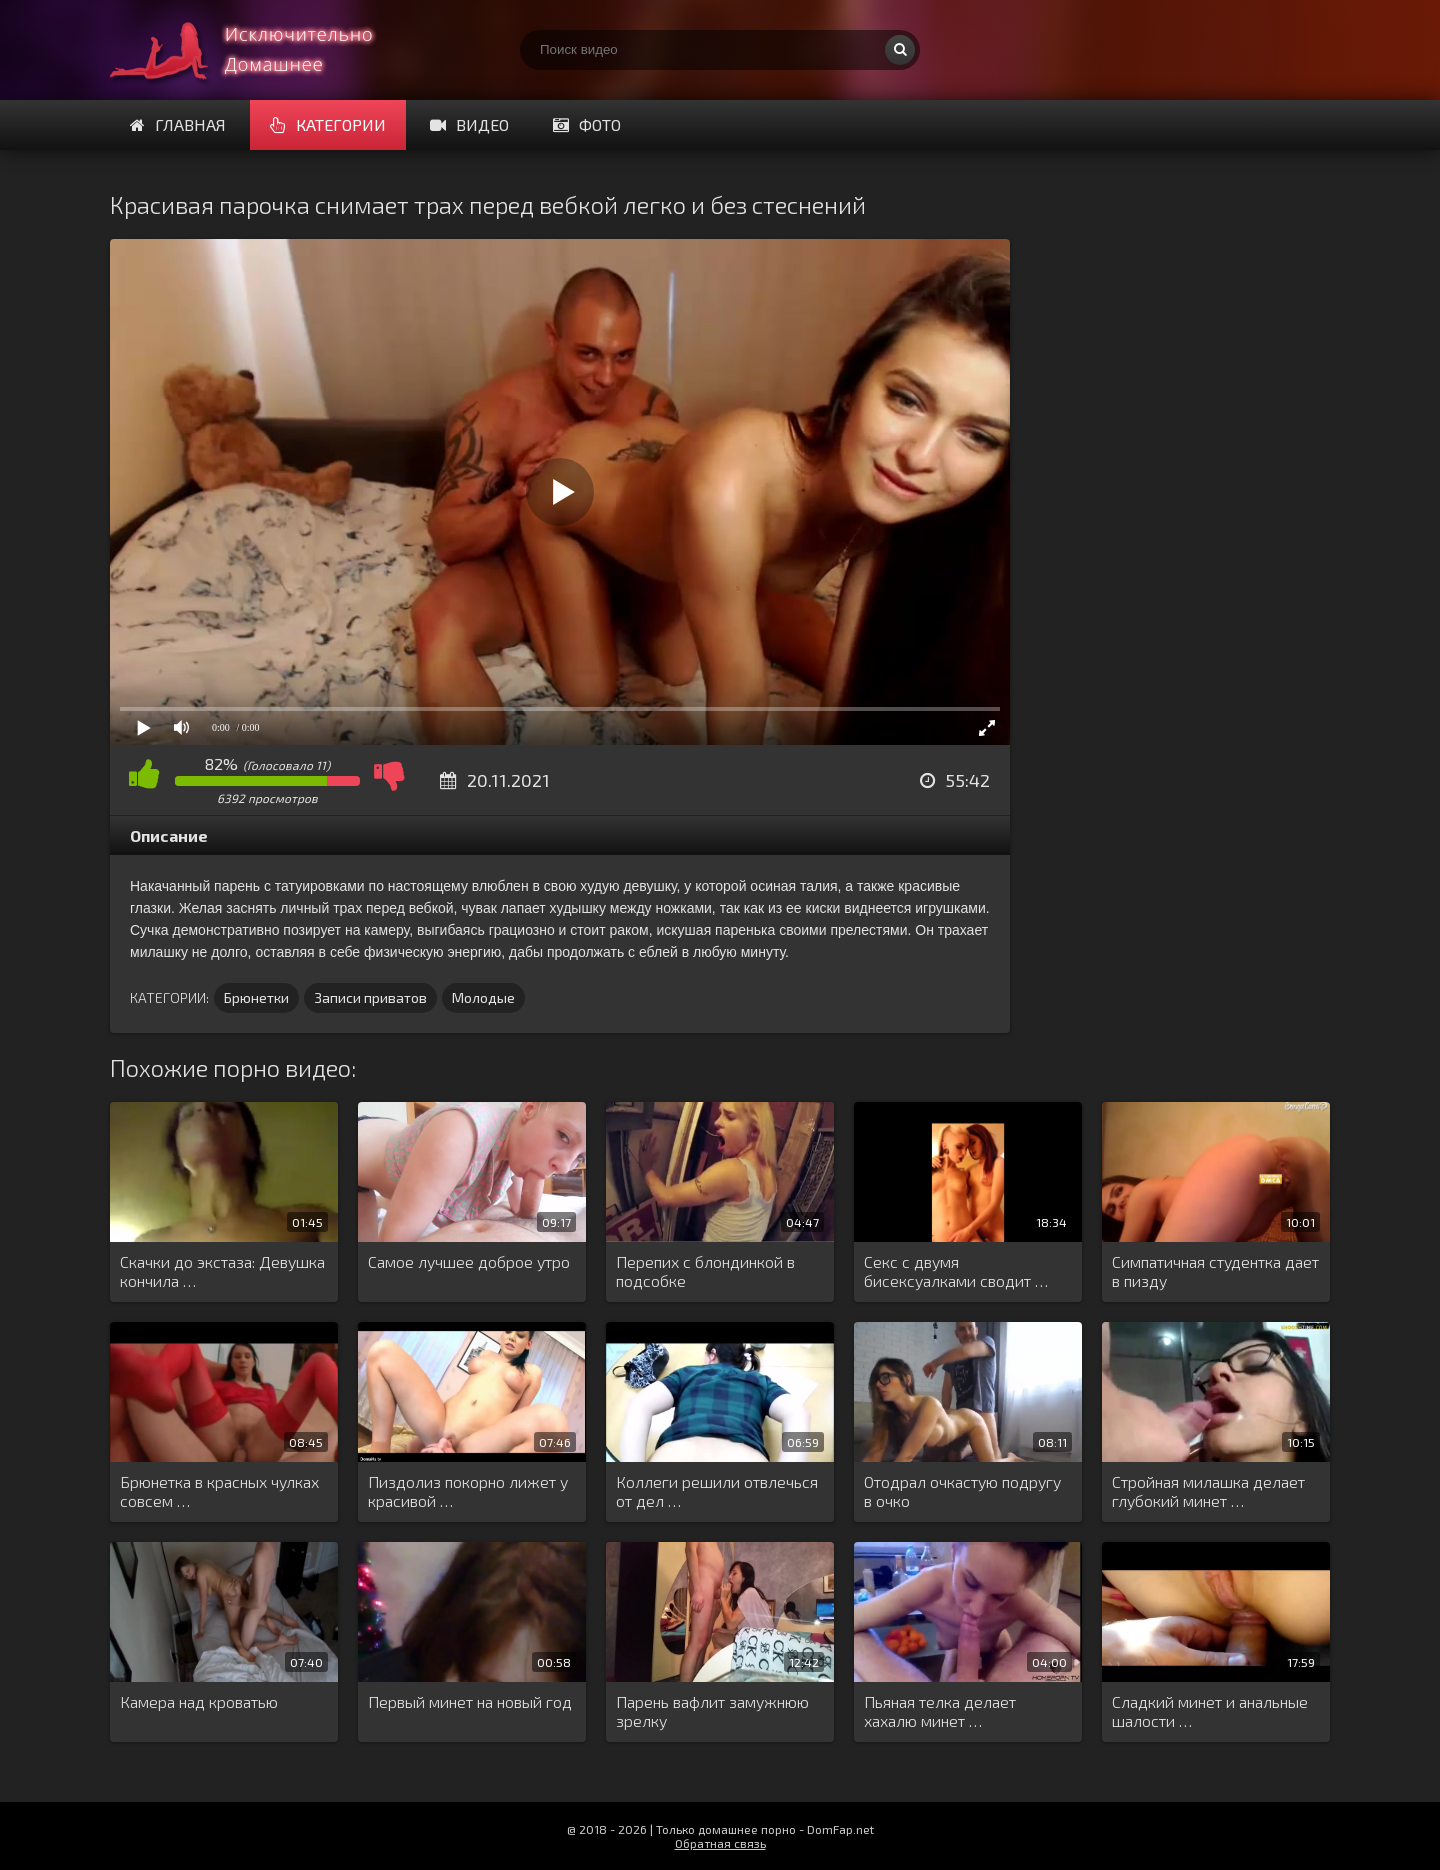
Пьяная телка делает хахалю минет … (940, 1711)
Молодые (483, 997)
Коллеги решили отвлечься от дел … (717, 1491)
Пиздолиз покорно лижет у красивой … (468, 1491)
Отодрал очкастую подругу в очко (962, 1491)
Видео (469, 124)
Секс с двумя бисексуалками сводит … (956, 1271)
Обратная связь (720, 1843)
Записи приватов (370, 997)
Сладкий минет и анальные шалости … (1210, 1711)
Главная (178, 124)
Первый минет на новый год (470, 1701)
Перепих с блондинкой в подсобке (705, 1271)
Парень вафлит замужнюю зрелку (712, 1711)
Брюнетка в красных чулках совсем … (219, 1491)
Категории (328, 124)
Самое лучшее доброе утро (469, 1261)
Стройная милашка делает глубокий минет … (1208, 1491)
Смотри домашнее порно (260, 50)
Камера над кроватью (199, 1701)
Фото (587, 124)
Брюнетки (256, 997)
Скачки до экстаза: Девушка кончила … (222, 1271)
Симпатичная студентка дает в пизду (1215, 1271)
